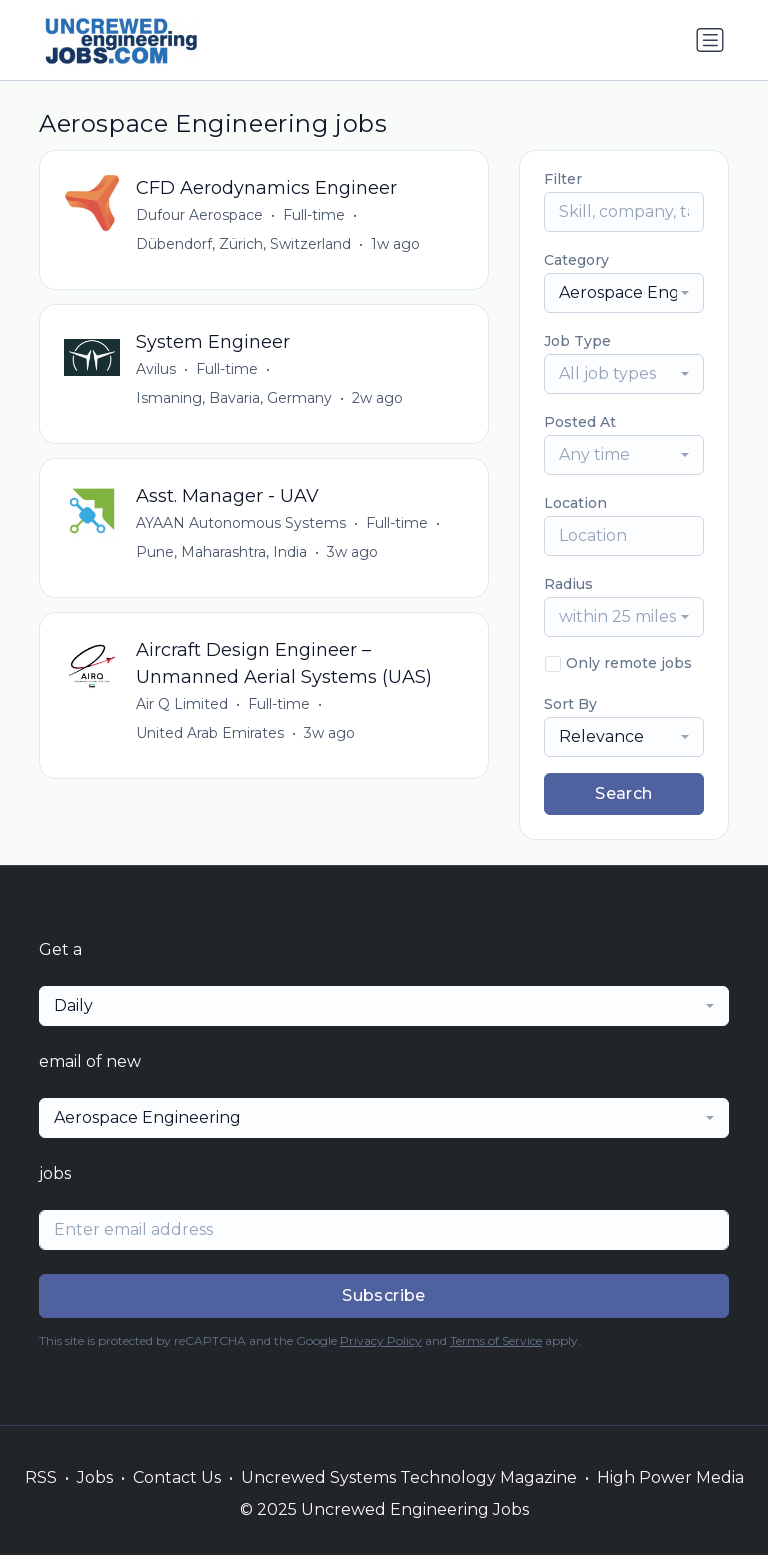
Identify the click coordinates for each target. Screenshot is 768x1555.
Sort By (570, 704)
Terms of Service (496, 1340)
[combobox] (624, 293)
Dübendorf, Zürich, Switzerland (243, 244)
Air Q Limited (182, 704)
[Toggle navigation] (710, 40)
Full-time (314, 215)
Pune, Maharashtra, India (221, 552)
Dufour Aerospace (199, 215)
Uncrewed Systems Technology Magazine (409, 1477)
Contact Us (177, 1477)
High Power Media (670, 1477)
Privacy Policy (381, 1340)
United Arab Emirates (210, 733)
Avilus (156, 369)
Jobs (95, 1477)
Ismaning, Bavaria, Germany (234, 398)
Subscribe (384, 1295)
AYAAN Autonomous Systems (241, 523)
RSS (41, 1477)
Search (623, 793)
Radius (568, 584)
